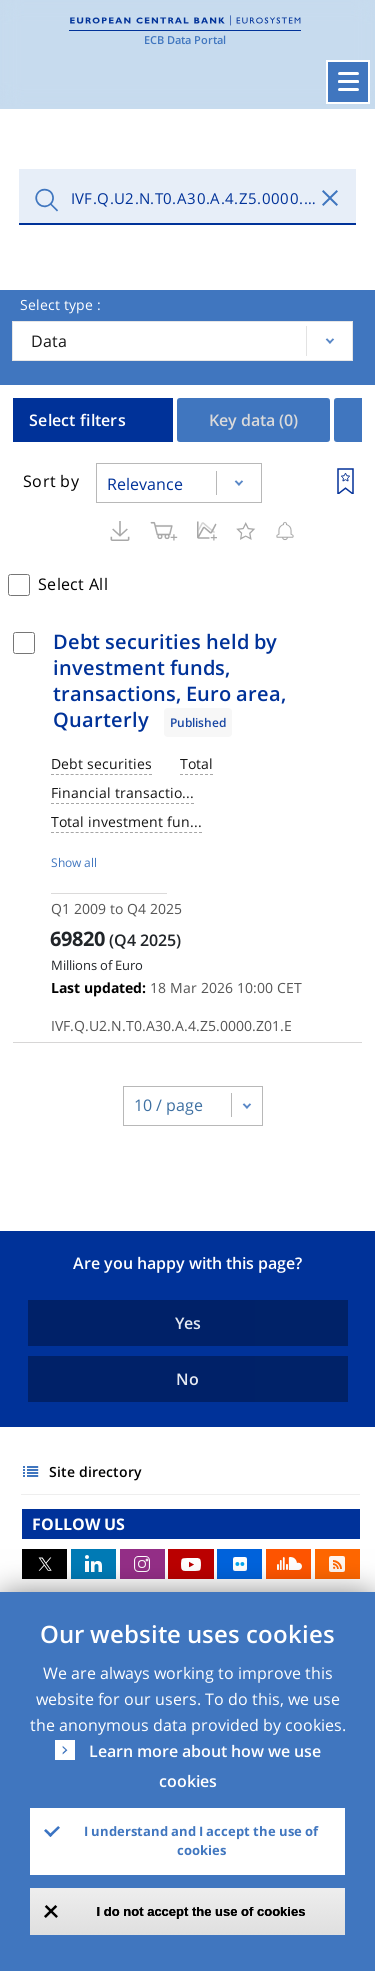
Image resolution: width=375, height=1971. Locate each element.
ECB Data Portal (185, 39)
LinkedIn (93, 1564)
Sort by (51, 481)
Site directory (95, 1471)
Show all (74, 862)
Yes (188, 1323)
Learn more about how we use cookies (205, 1766)
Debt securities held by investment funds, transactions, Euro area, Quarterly (169, 680)
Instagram (142, 1564)
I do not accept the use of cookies (201, 1911)
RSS (337, 1564)
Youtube (190, 1564)
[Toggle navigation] (348, 82)
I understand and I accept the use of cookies (201, 1841)
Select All (73, 584)
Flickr (239, 1564)
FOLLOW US (78, 1524)
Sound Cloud (288, 1564)
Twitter (44, 1564)
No (187, 1379)
